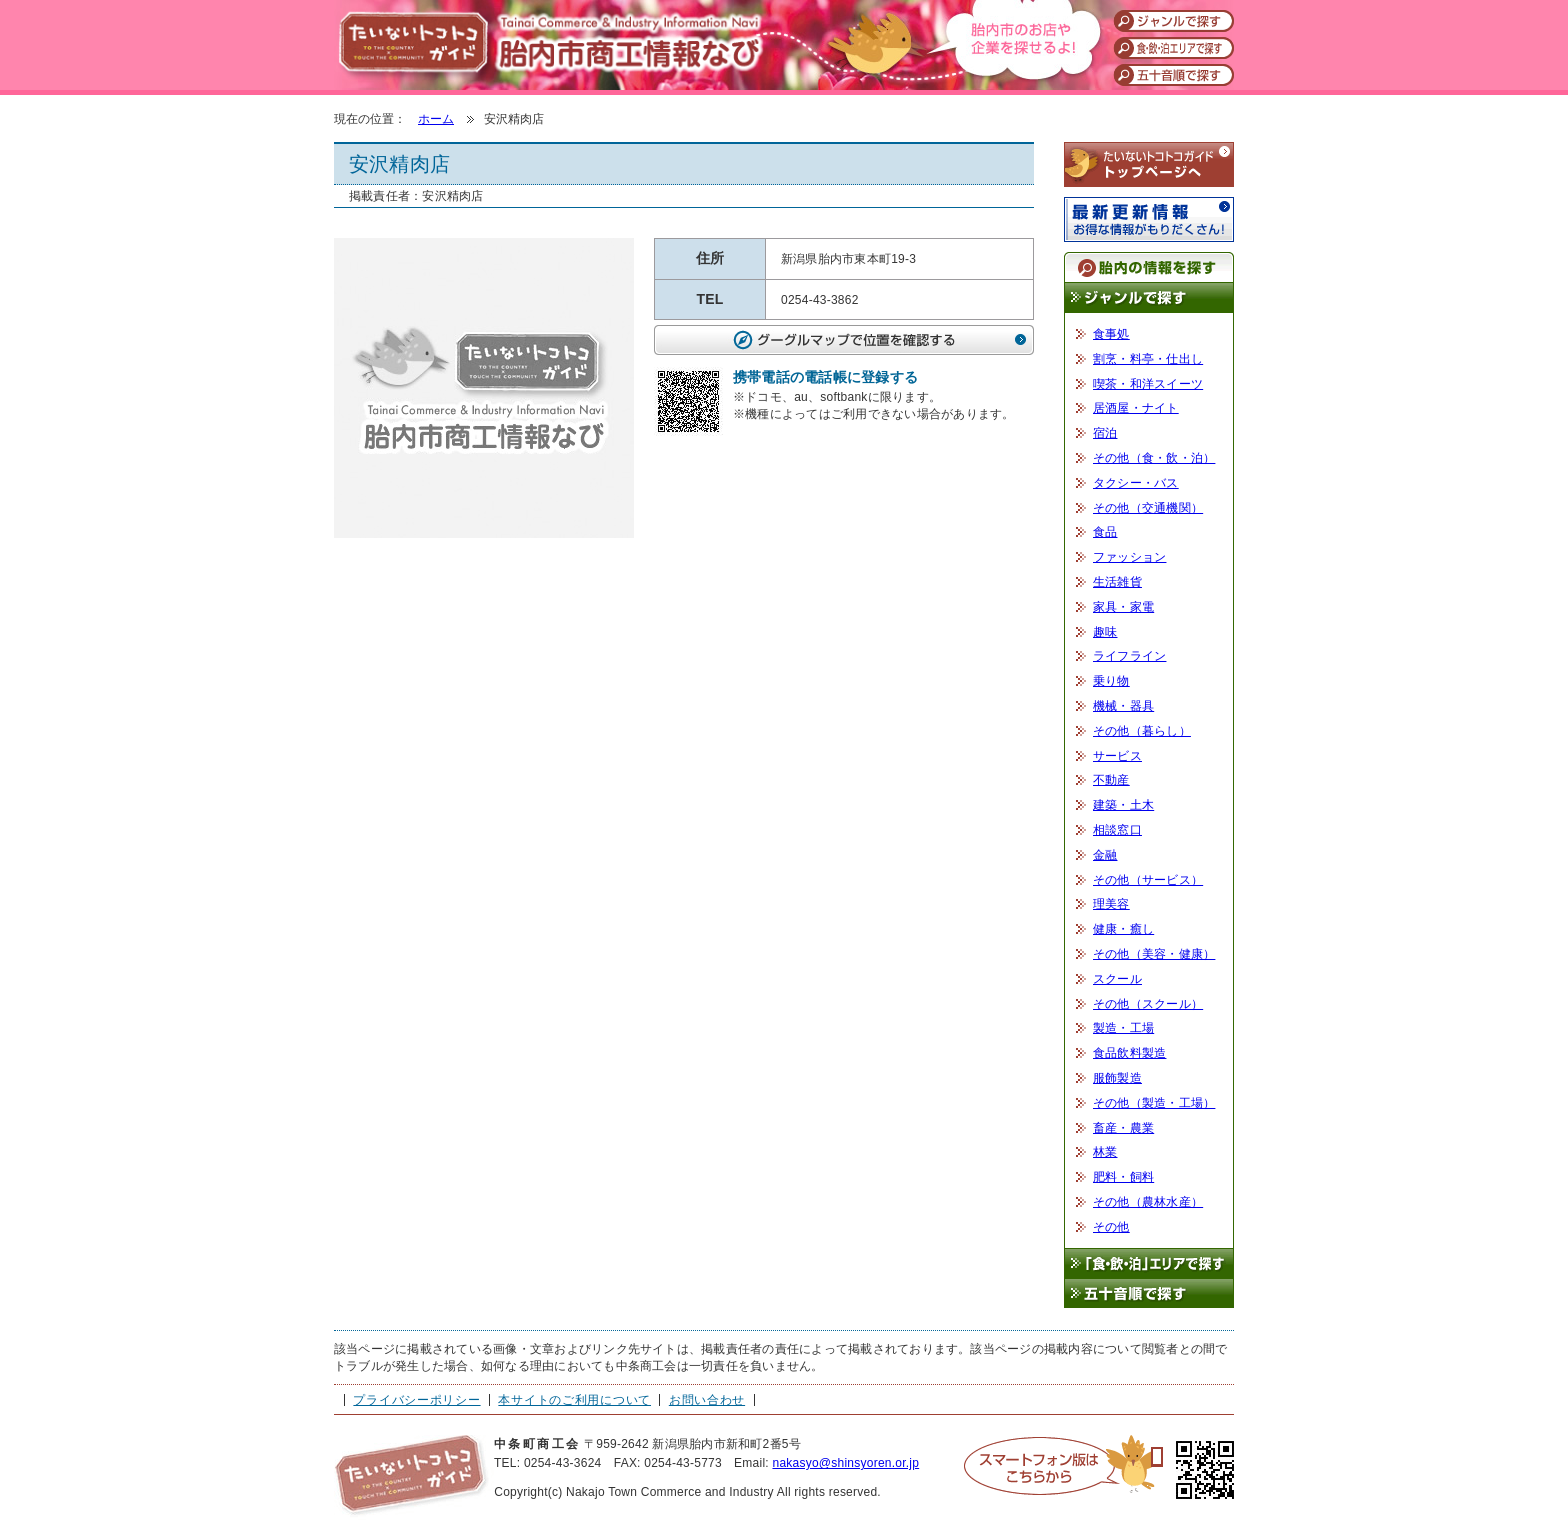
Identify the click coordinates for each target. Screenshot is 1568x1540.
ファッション (1129, 557)
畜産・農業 (1123, 1128)
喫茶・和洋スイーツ (1148, 384)
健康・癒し (1123, 929)
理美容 (1111, 904)
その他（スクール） (1148, 1004)
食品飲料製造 (1129, 1053)
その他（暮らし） (1142, 731)
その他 (1111, 1227)
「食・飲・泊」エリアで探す (1149, 1263)
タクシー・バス (1136, 483)
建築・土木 (1123, 805)
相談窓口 (1117, 830)
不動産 (1111, 780)
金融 (1105, 855)
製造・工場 (1123, 1028)
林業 (1105, 1152)
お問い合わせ (707, 1400)
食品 (1105, 532)
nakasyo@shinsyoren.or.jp (845, 1463)
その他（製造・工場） (1154, 1103)
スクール (1117, 979)
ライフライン (1129, 656)
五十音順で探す (1149, 1294)
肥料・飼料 (1123, 1177)
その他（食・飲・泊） (1154, 458)
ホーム (436, 119)
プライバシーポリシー (416, 1400)
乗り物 (1111, 681)
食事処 (1111, 334)
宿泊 (1105, 433)
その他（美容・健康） (1154, 954)
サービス (1117, 756)
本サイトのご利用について (574, 1400)
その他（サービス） (1148, 880)
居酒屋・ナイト (1136, 408)
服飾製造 (1117, 1078)
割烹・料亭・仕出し (1148, 359)
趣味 (1105, 632)
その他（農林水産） (1148, 1202)
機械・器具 (1123, 706)
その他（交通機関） (1148, 508)
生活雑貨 (1117, 582)
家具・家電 (1123, 607)
